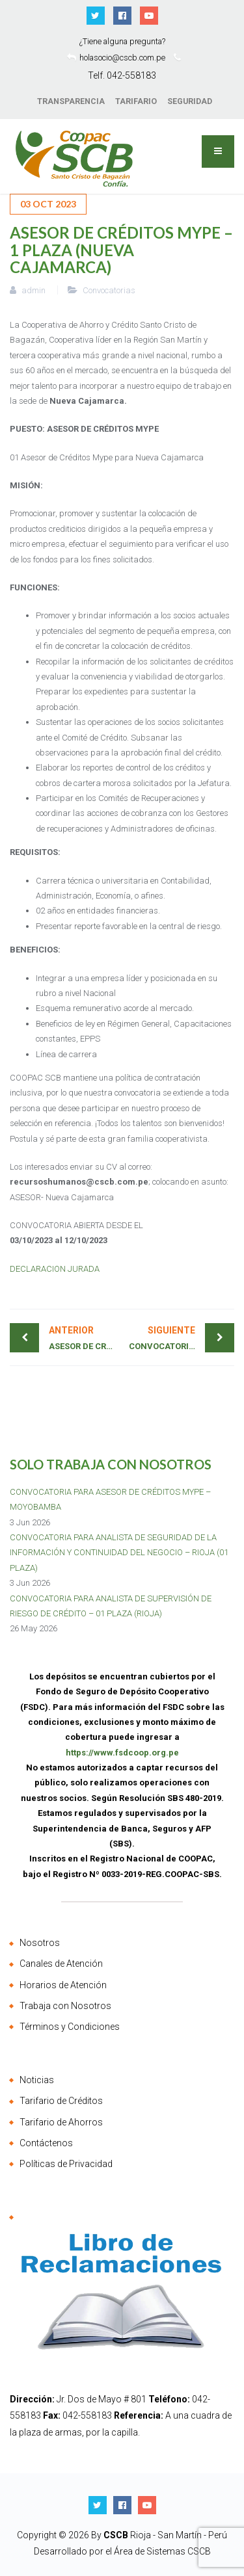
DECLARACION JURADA (55, 1269)
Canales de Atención (61, 1963)
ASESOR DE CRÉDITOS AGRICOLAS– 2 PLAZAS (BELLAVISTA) (85, 1336)
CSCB (116, 2535)
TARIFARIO (136, 101)
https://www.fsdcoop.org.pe (122, 1752)
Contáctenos (46, 2143)
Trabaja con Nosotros (65, 2006)
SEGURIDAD (189, 101)
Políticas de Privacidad (66, 2164)
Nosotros (40, 1943)
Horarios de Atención (63, 1985)
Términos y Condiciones (70, 2026)
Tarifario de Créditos (61, 2101)
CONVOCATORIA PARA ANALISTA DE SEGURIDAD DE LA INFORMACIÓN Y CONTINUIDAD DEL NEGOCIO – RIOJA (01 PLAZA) (119, 1552)
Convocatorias (109, 290)
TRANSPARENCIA (71, 101)
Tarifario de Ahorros (61, 2122)
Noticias (37, 2080)
